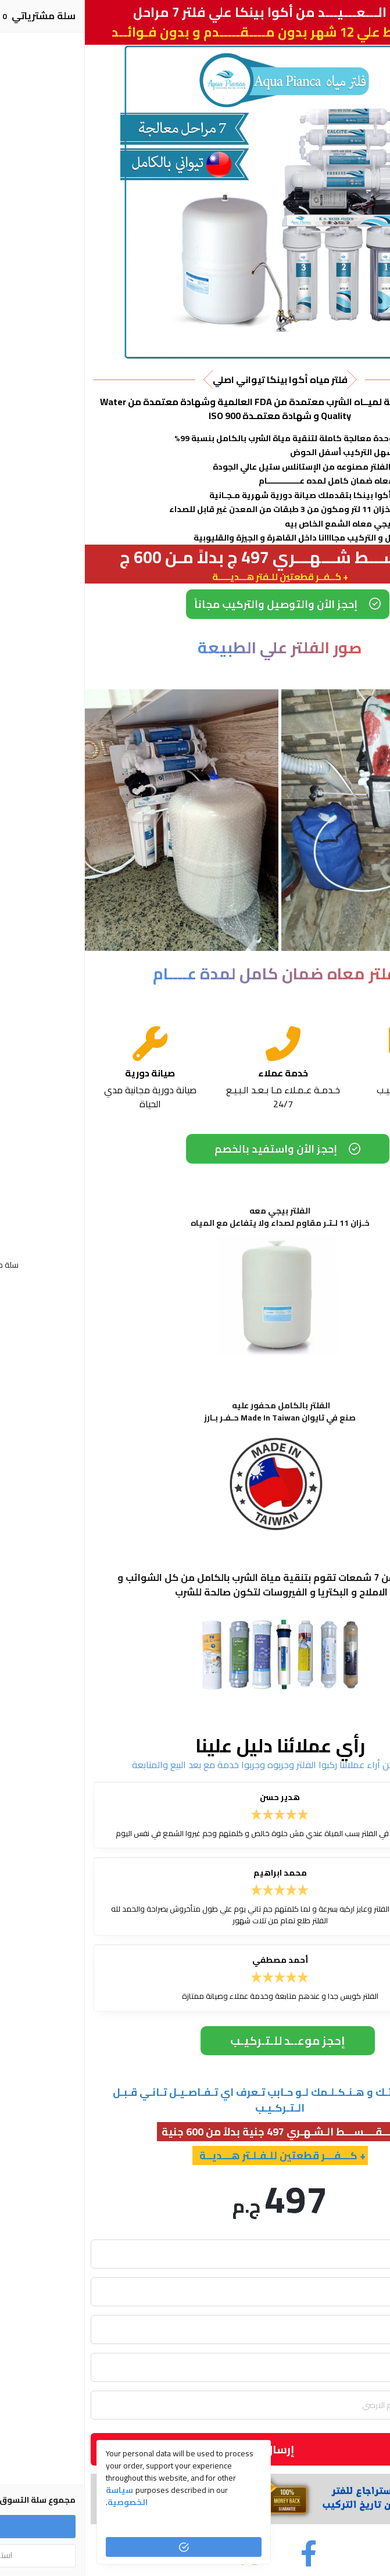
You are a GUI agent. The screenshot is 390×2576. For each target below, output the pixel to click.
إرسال (195, 2449)
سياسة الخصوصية (42, 2496)
